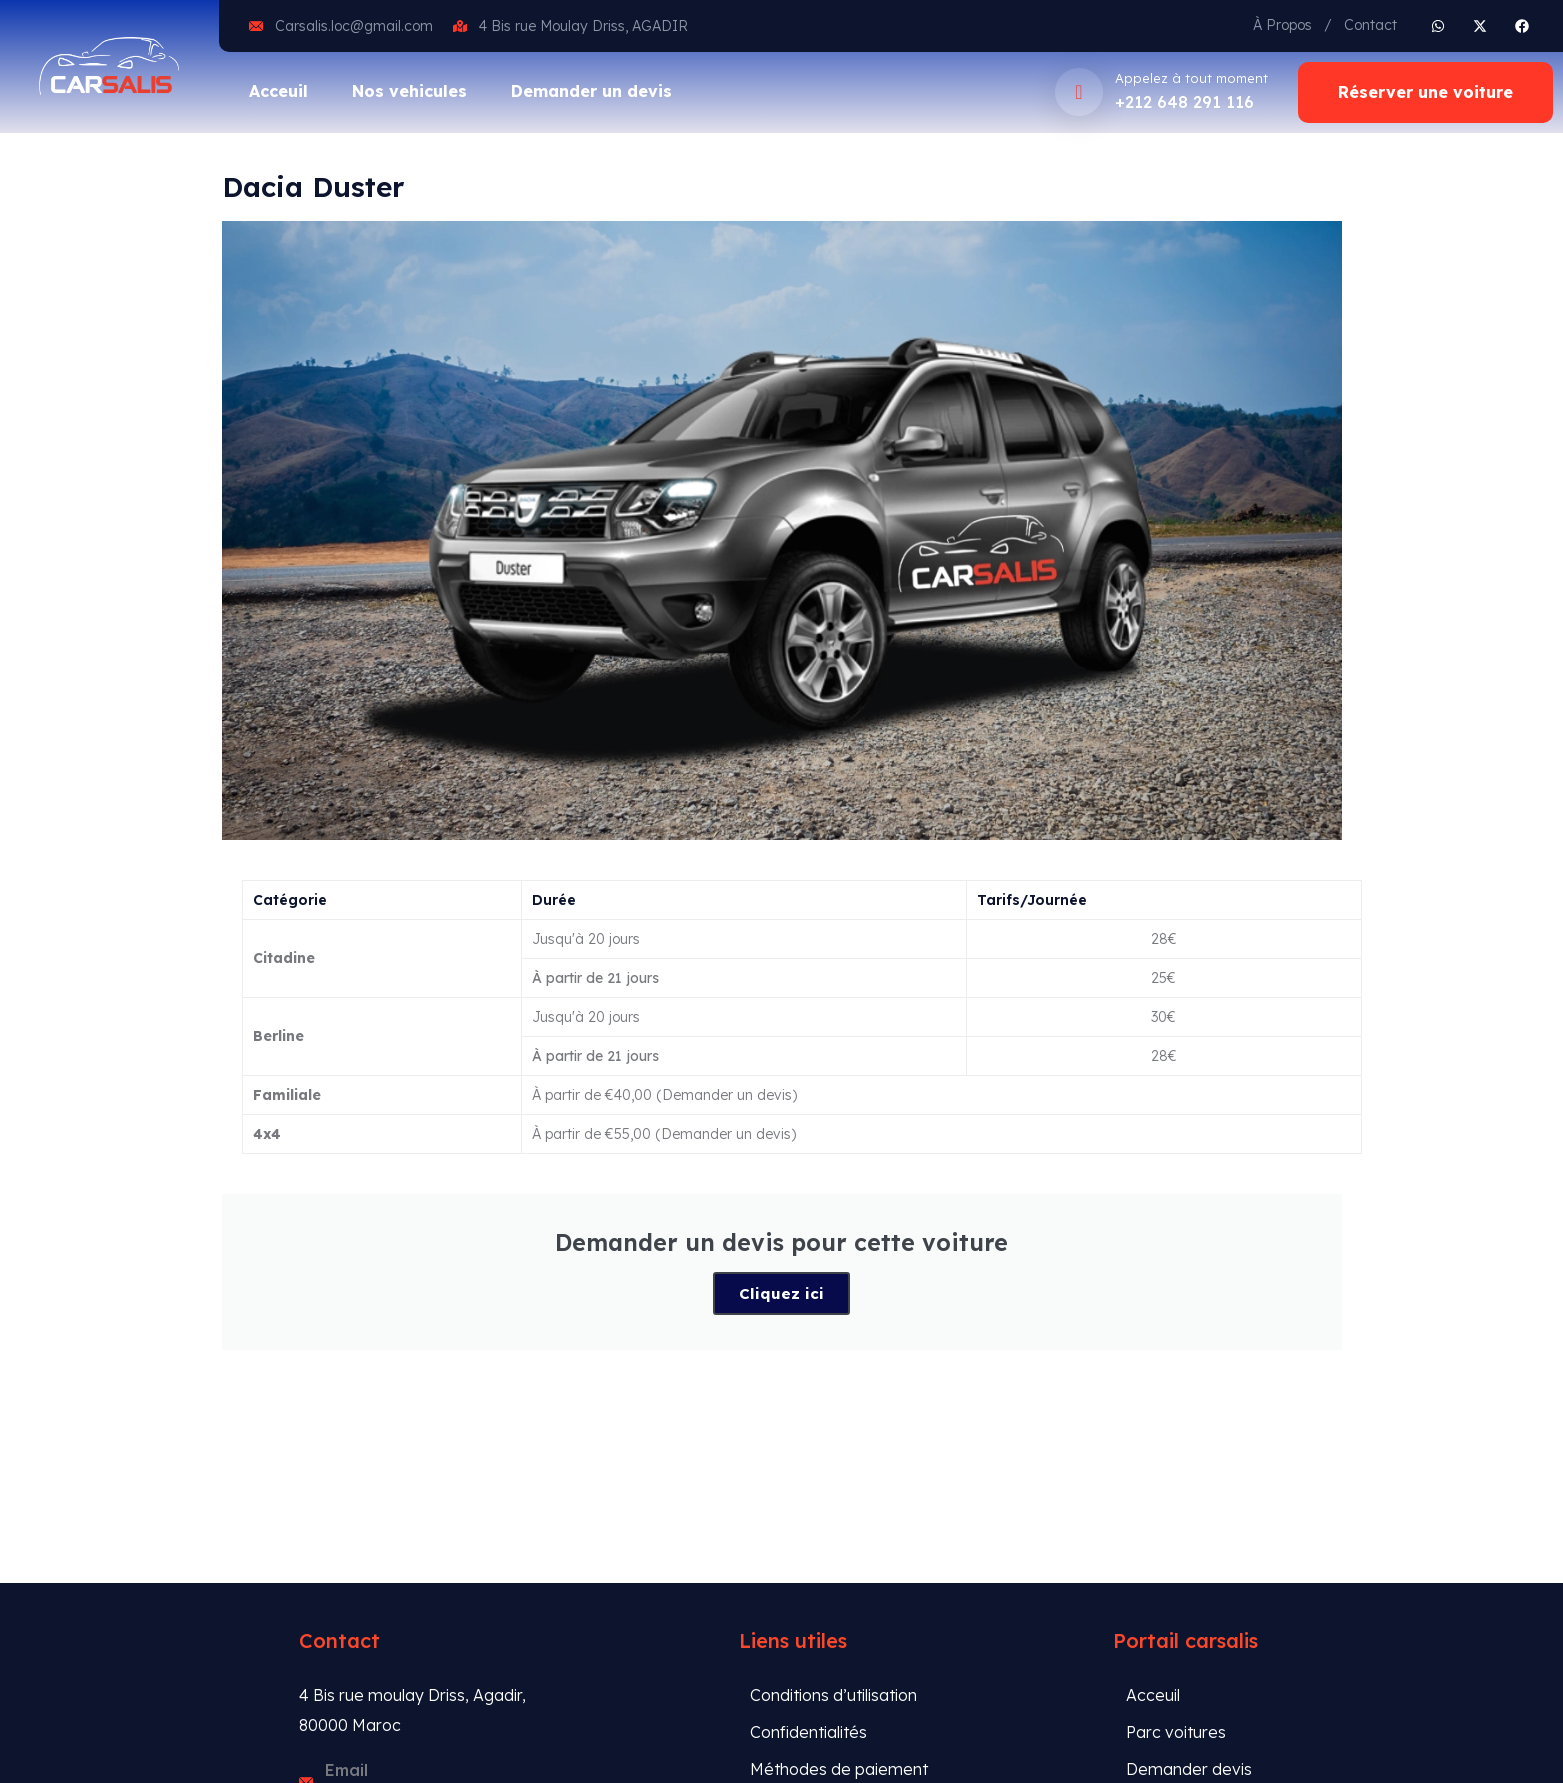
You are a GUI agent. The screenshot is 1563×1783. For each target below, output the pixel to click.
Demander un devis (591, 91)
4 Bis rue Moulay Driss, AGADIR (583, 26)
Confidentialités (808, 1732)
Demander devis (1189, 1769)
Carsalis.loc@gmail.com (354, 26)
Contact (1370, 25)
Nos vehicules (409, 91)
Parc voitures (1176, 1732)
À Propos (1282, 25)
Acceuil (278, 91)
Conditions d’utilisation (833, 1695)
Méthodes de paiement (839, 1769)
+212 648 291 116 (1184, 102)
